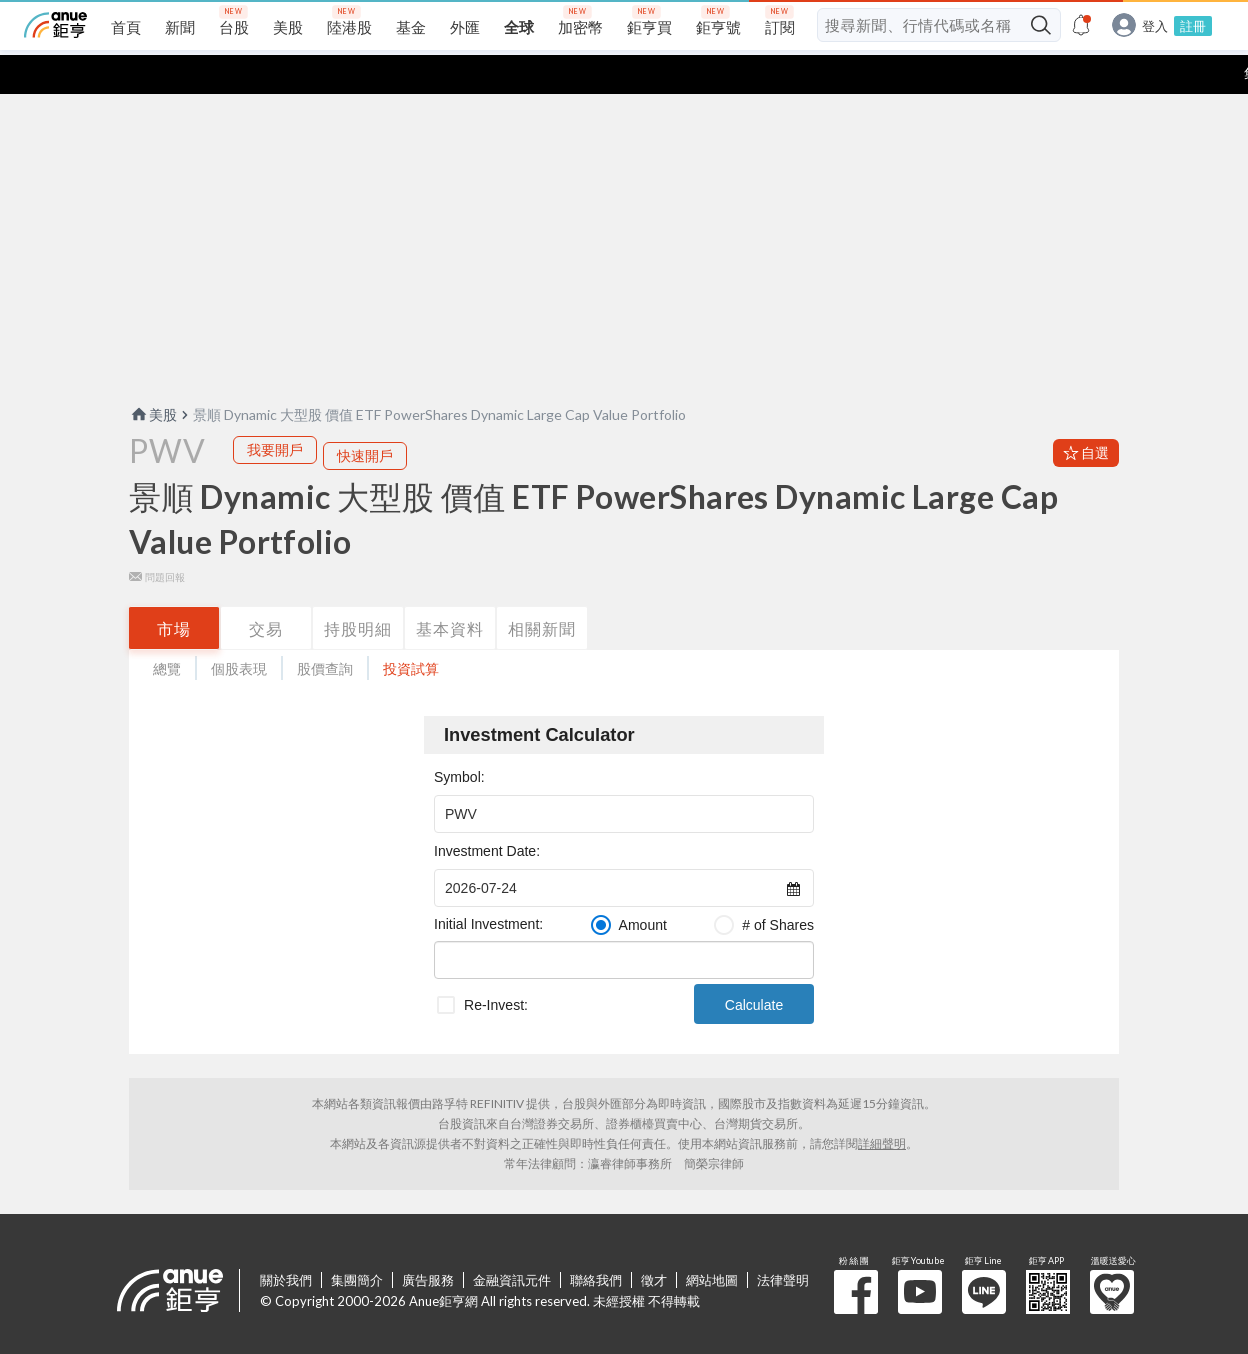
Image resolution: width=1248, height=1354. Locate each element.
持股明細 (358, 589)
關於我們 (286, 1241)
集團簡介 (357, 1241)
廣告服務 (428, 1241)
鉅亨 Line (984, 1253)
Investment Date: (487, 812)
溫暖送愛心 (1112, 1253)
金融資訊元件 (512, 1241)
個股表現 (239, 629)
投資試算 (411, 629)
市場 (174, 589)
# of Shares (778, 886)
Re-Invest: (496, 966)
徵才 (654, 1241)
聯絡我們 (596, 1241)
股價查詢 (325, 629)
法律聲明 (783, 1241)
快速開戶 (365, 416)
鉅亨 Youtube (920, 1253)
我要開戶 (275, 410)
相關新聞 (542, 589)
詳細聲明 (882, 1104)
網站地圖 (712, 1241)
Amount (643, 886)
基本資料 (450, 589)
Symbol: (459, 738)
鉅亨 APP (1048, 1253)
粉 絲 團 (856, 1253)
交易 (266, 589)
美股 (153, 375)
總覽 (167, 629)
